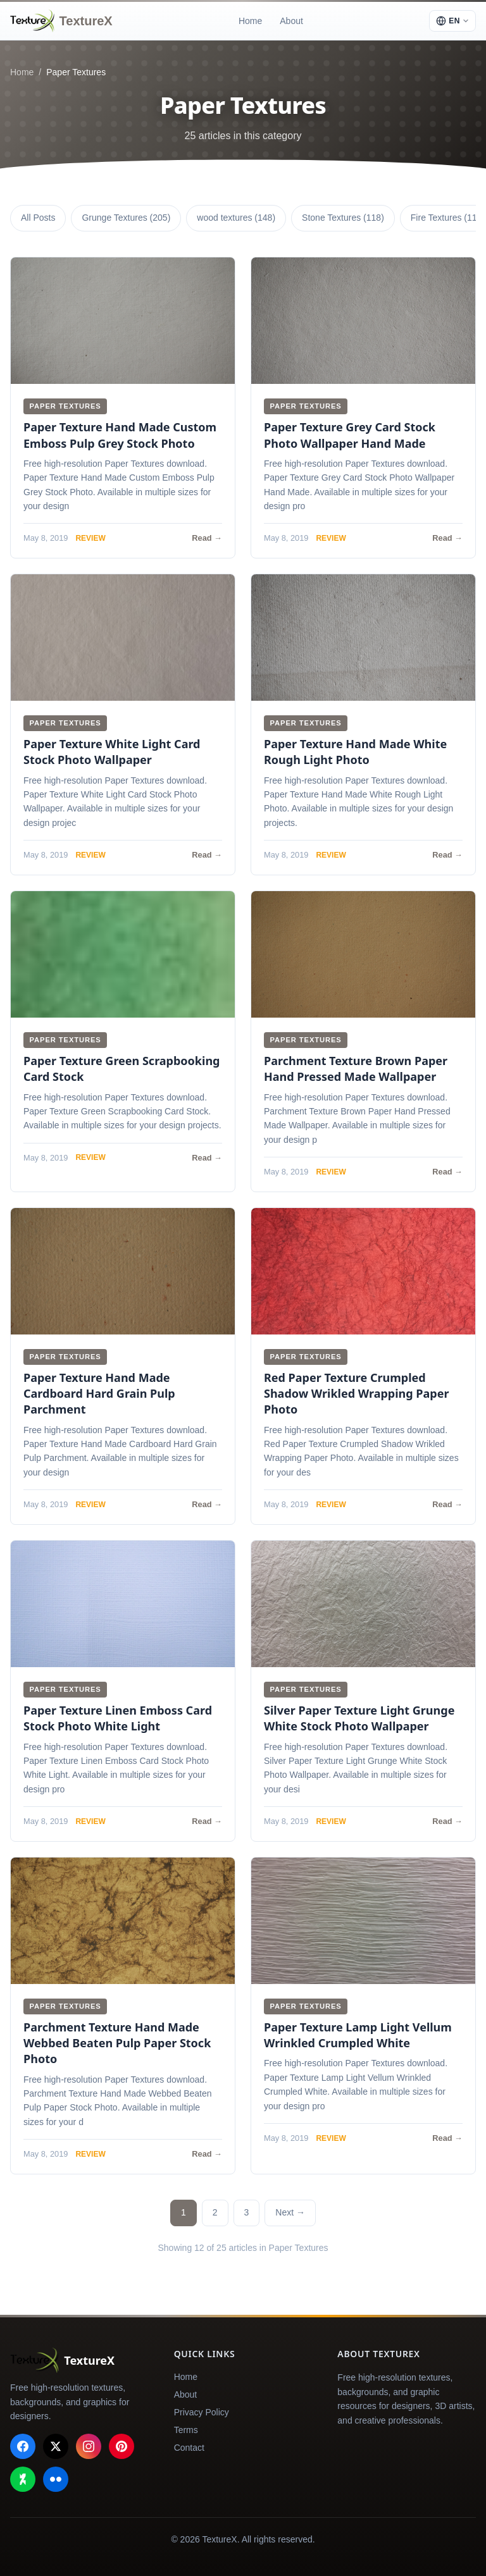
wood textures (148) (236, 218)
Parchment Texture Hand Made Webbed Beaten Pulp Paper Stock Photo (117, 2042)
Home (250, 21)
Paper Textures (65, 406)
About (291, 21)
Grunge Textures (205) (126, 218)
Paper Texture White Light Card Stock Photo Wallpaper (111, 751)
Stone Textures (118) (343, 218)
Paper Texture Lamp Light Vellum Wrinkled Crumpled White (358, 2034)
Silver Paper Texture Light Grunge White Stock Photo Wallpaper (359, 1718)
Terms (186, 2430)
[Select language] (452, 21)
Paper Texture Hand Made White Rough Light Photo (355, 751)
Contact (189, 2448)
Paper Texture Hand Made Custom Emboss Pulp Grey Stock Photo (119, 434)
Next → (290, 2212)
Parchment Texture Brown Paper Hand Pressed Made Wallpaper (355, 1068)
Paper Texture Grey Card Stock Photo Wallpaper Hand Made (349, 434)
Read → (207, 538)
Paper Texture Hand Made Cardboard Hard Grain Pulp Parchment (99, 1393)
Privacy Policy (201, 2412)
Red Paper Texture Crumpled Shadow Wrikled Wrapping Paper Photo (356, 1393)
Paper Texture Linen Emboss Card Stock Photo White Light (117, 1718)
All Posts (38, 218)
